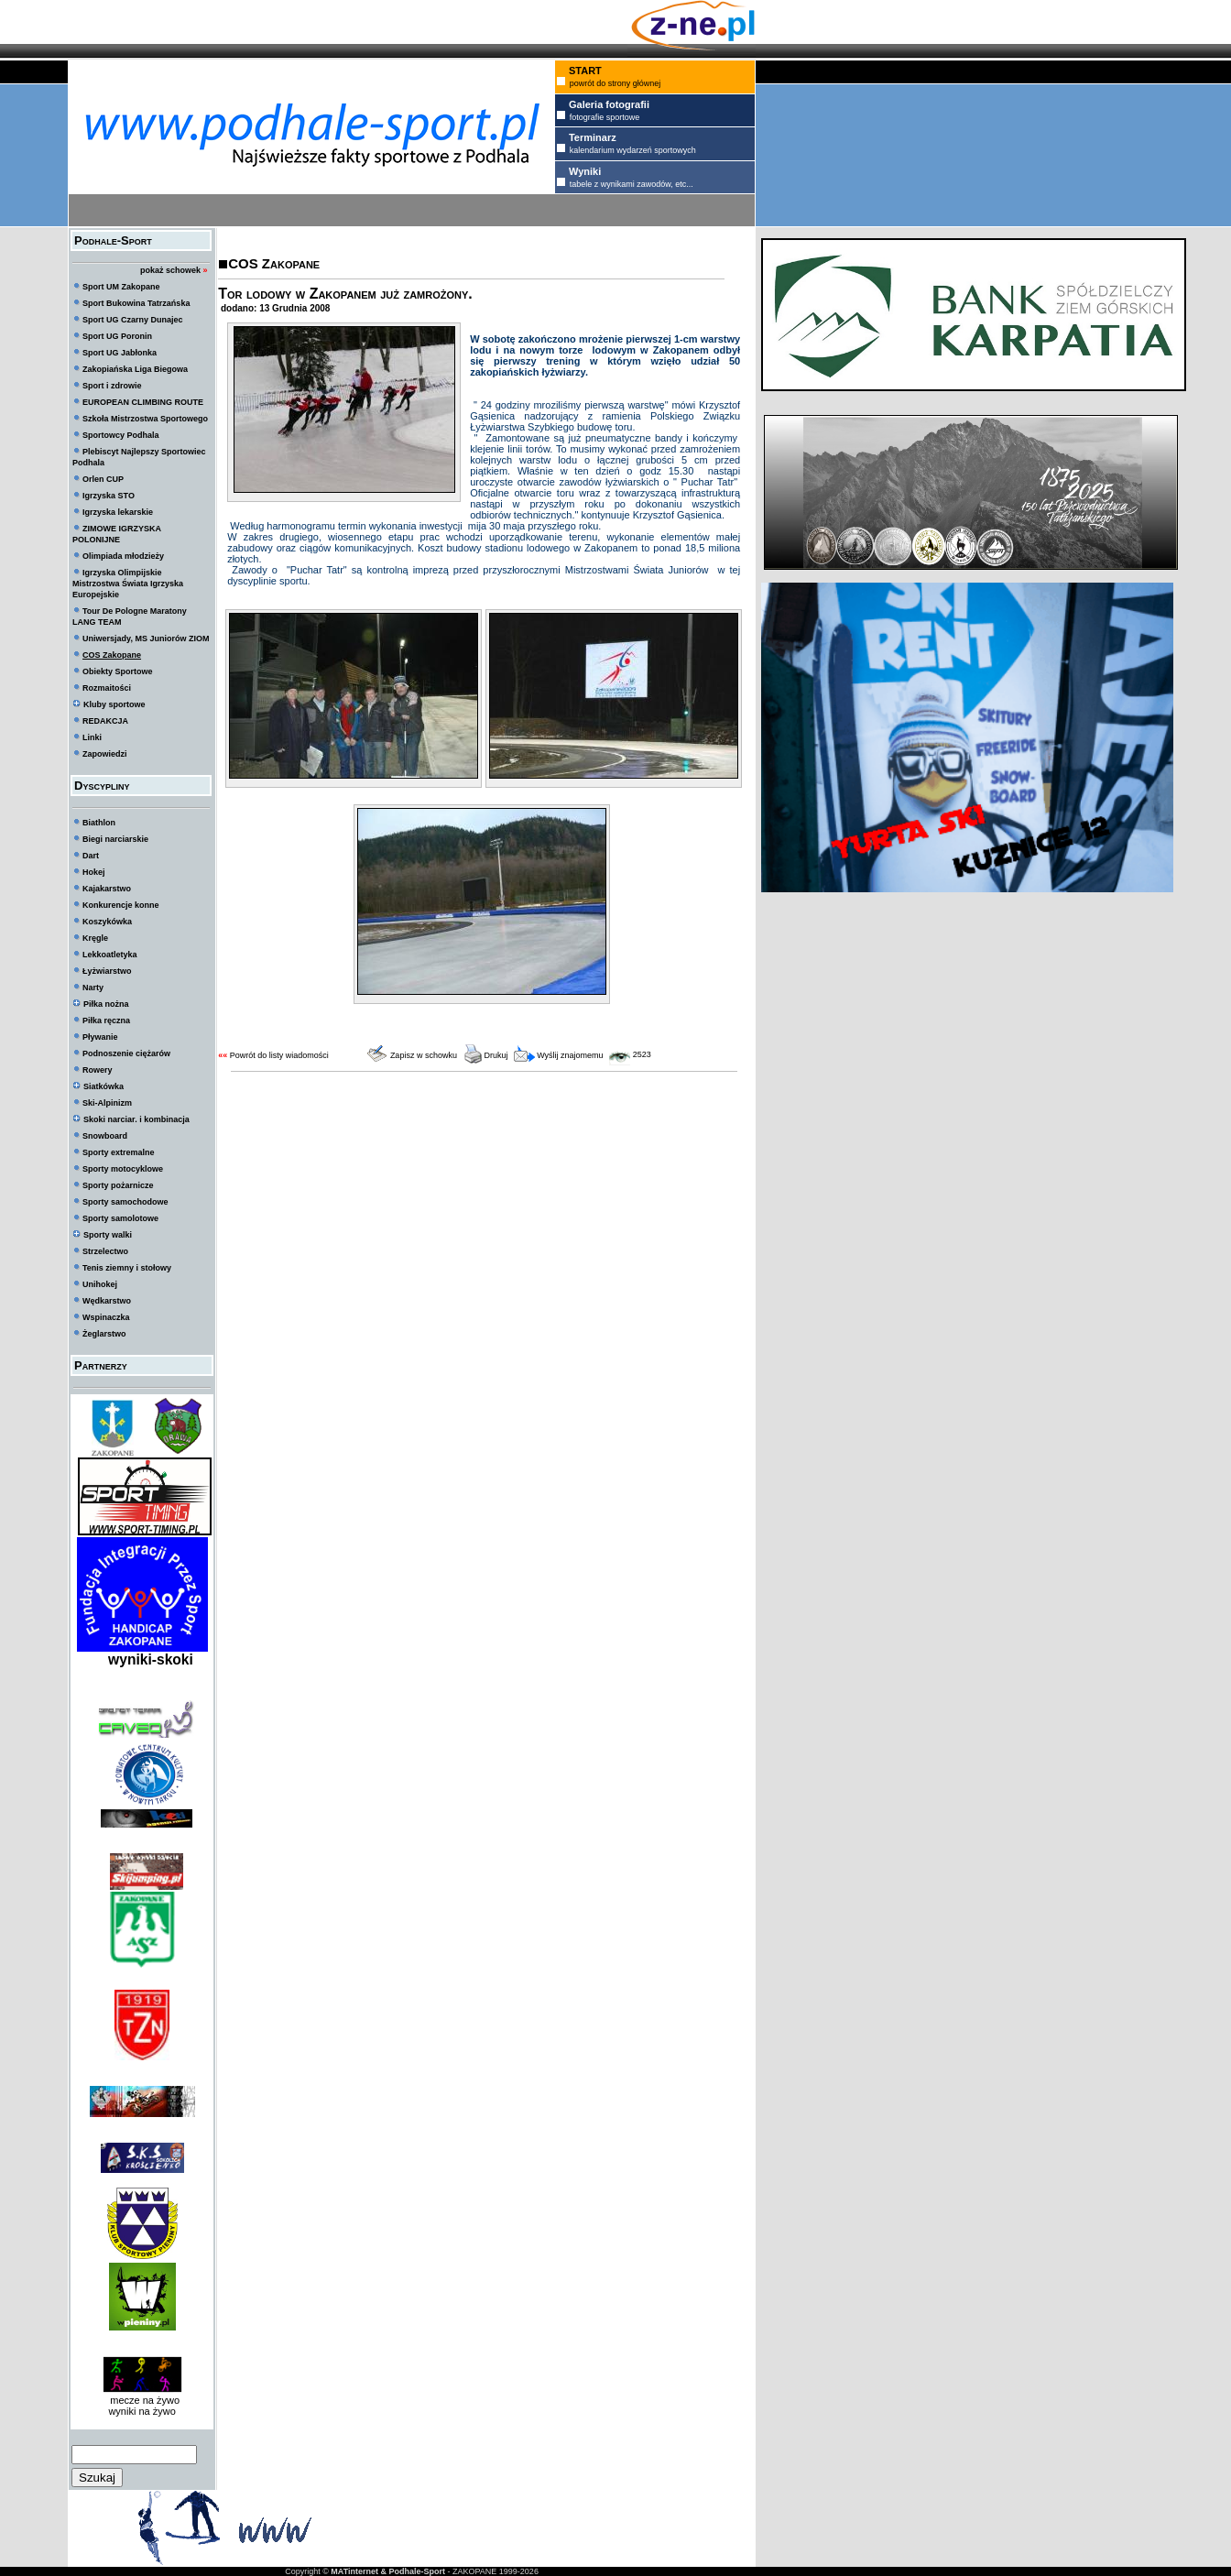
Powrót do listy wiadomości (279, 1055)
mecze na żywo (142, 2400)
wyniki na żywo (141, 2411)
